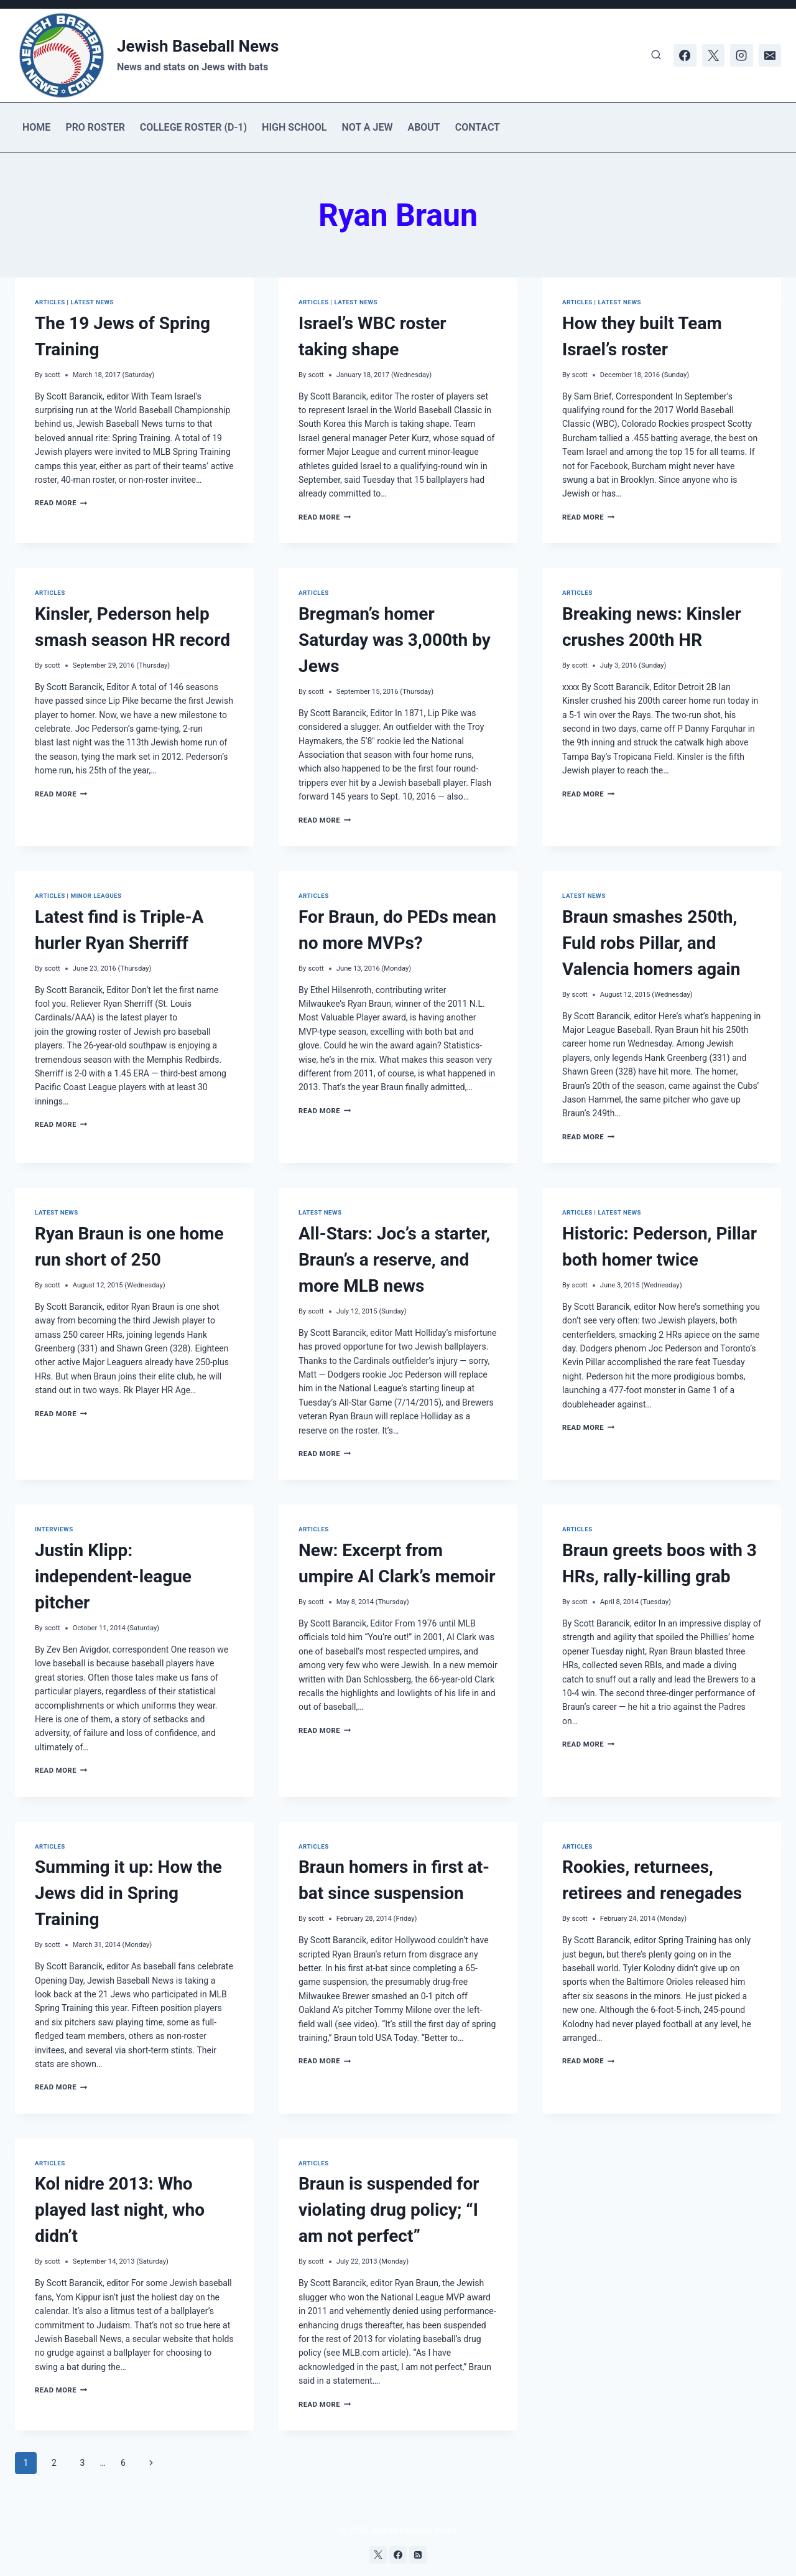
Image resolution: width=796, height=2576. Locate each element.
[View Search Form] (656, 55)
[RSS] (418, 2555)
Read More (61, 503)
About (423, 127)
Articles (50, 302)
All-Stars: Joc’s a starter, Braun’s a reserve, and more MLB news (394, 1259)
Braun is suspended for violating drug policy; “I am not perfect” (388, 2209)
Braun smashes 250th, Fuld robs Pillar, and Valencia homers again (651, 943)
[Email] (770, 55)
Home (36, 127)
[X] (713, 55)
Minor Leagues (95, 895)
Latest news (92, 302)
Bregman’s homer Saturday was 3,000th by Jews (394, 640)
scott (52, 375)
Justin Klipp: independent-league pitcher (113, 1576)
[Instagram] (741, 55)
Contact (477, 127)
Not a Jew (367, 127)
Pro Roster (94, 127)
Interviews (54, 1529)
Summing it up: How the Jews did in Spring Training (128, 1893)
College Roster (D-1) (193, 127)
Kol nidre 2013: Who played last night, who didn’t (120, 2209)
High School (294, 127)
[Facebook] (684, 55)
